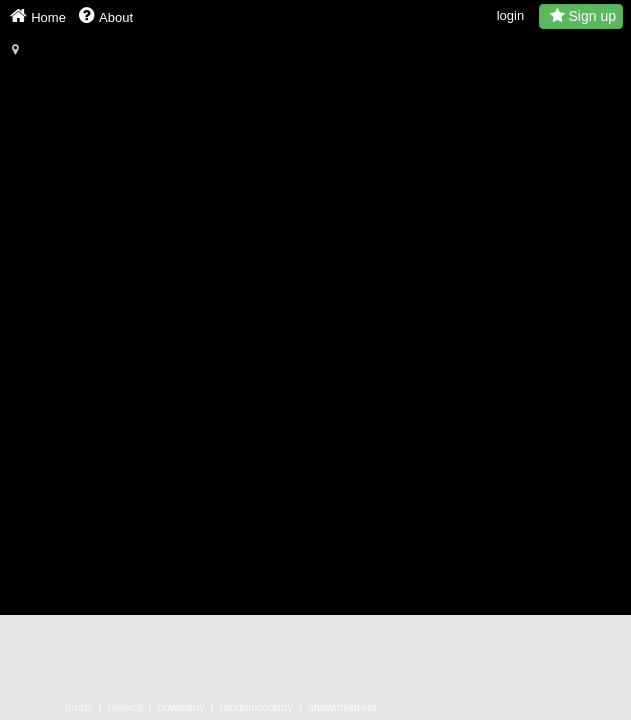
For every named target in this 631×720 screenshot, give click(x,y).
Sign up (581, 15)
